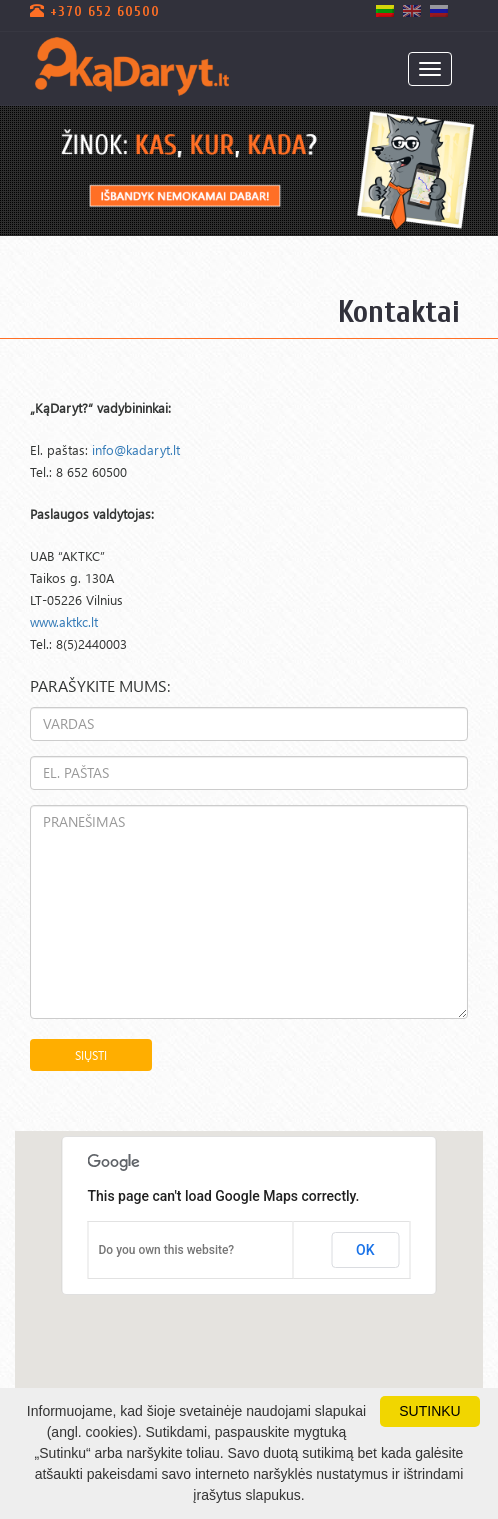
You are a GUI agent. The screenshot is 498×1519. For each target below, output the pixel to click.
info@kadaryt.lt (136, 449)
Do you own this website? (167, 1250)
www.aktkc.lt (64, 621)
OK (365, 1250)
